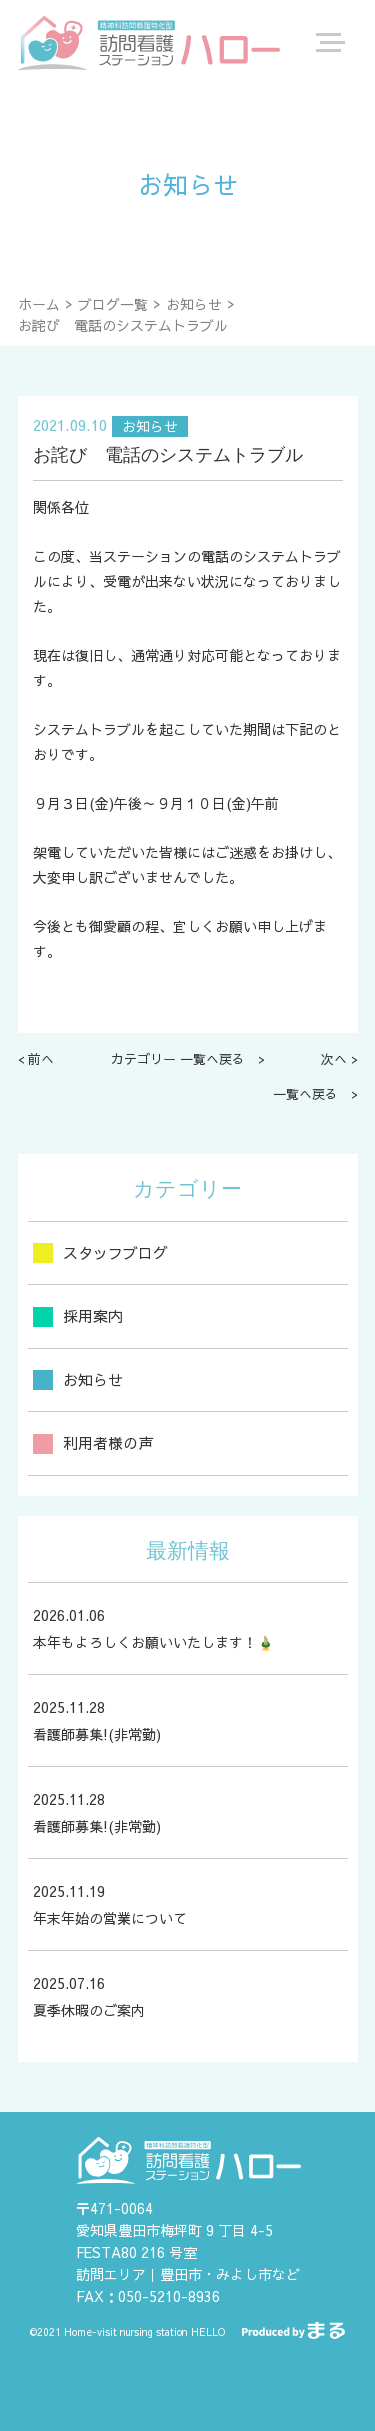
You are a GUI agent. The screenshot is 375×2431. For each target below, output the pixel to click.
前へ (41, 1059)
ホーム (39, 304)
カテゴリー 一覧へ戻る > (188, 1059)
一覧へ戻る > (315, 1094)
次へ (334, 1059)
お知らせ (194, 304)
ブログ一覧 (113, 304)
